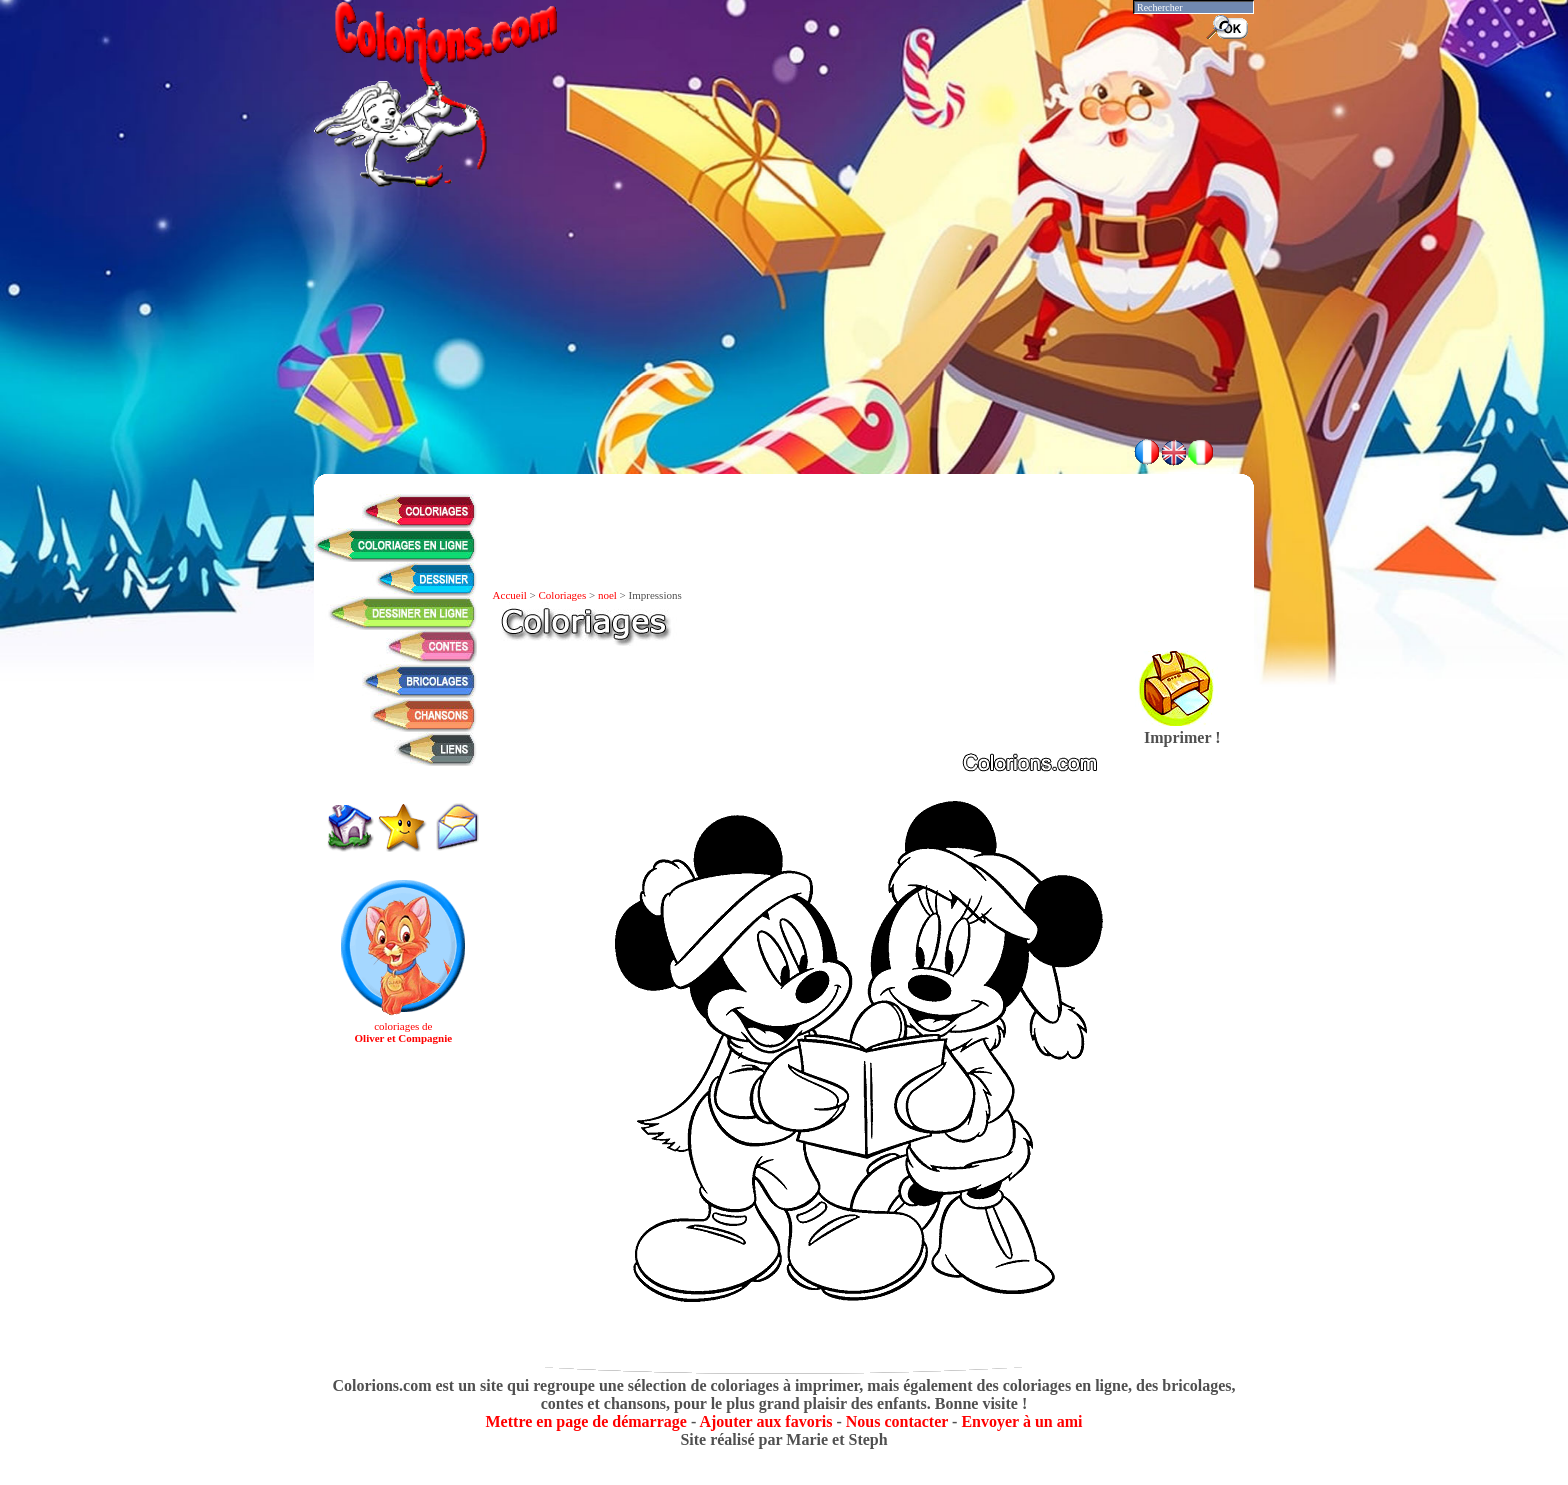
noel (607, 595)
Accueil (510, 595)
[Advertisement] (784, 370)
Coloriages (563, 595)
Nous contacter (897, 1421)
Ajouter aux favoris (765, 1421)
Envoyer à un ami (1021, 1421)
